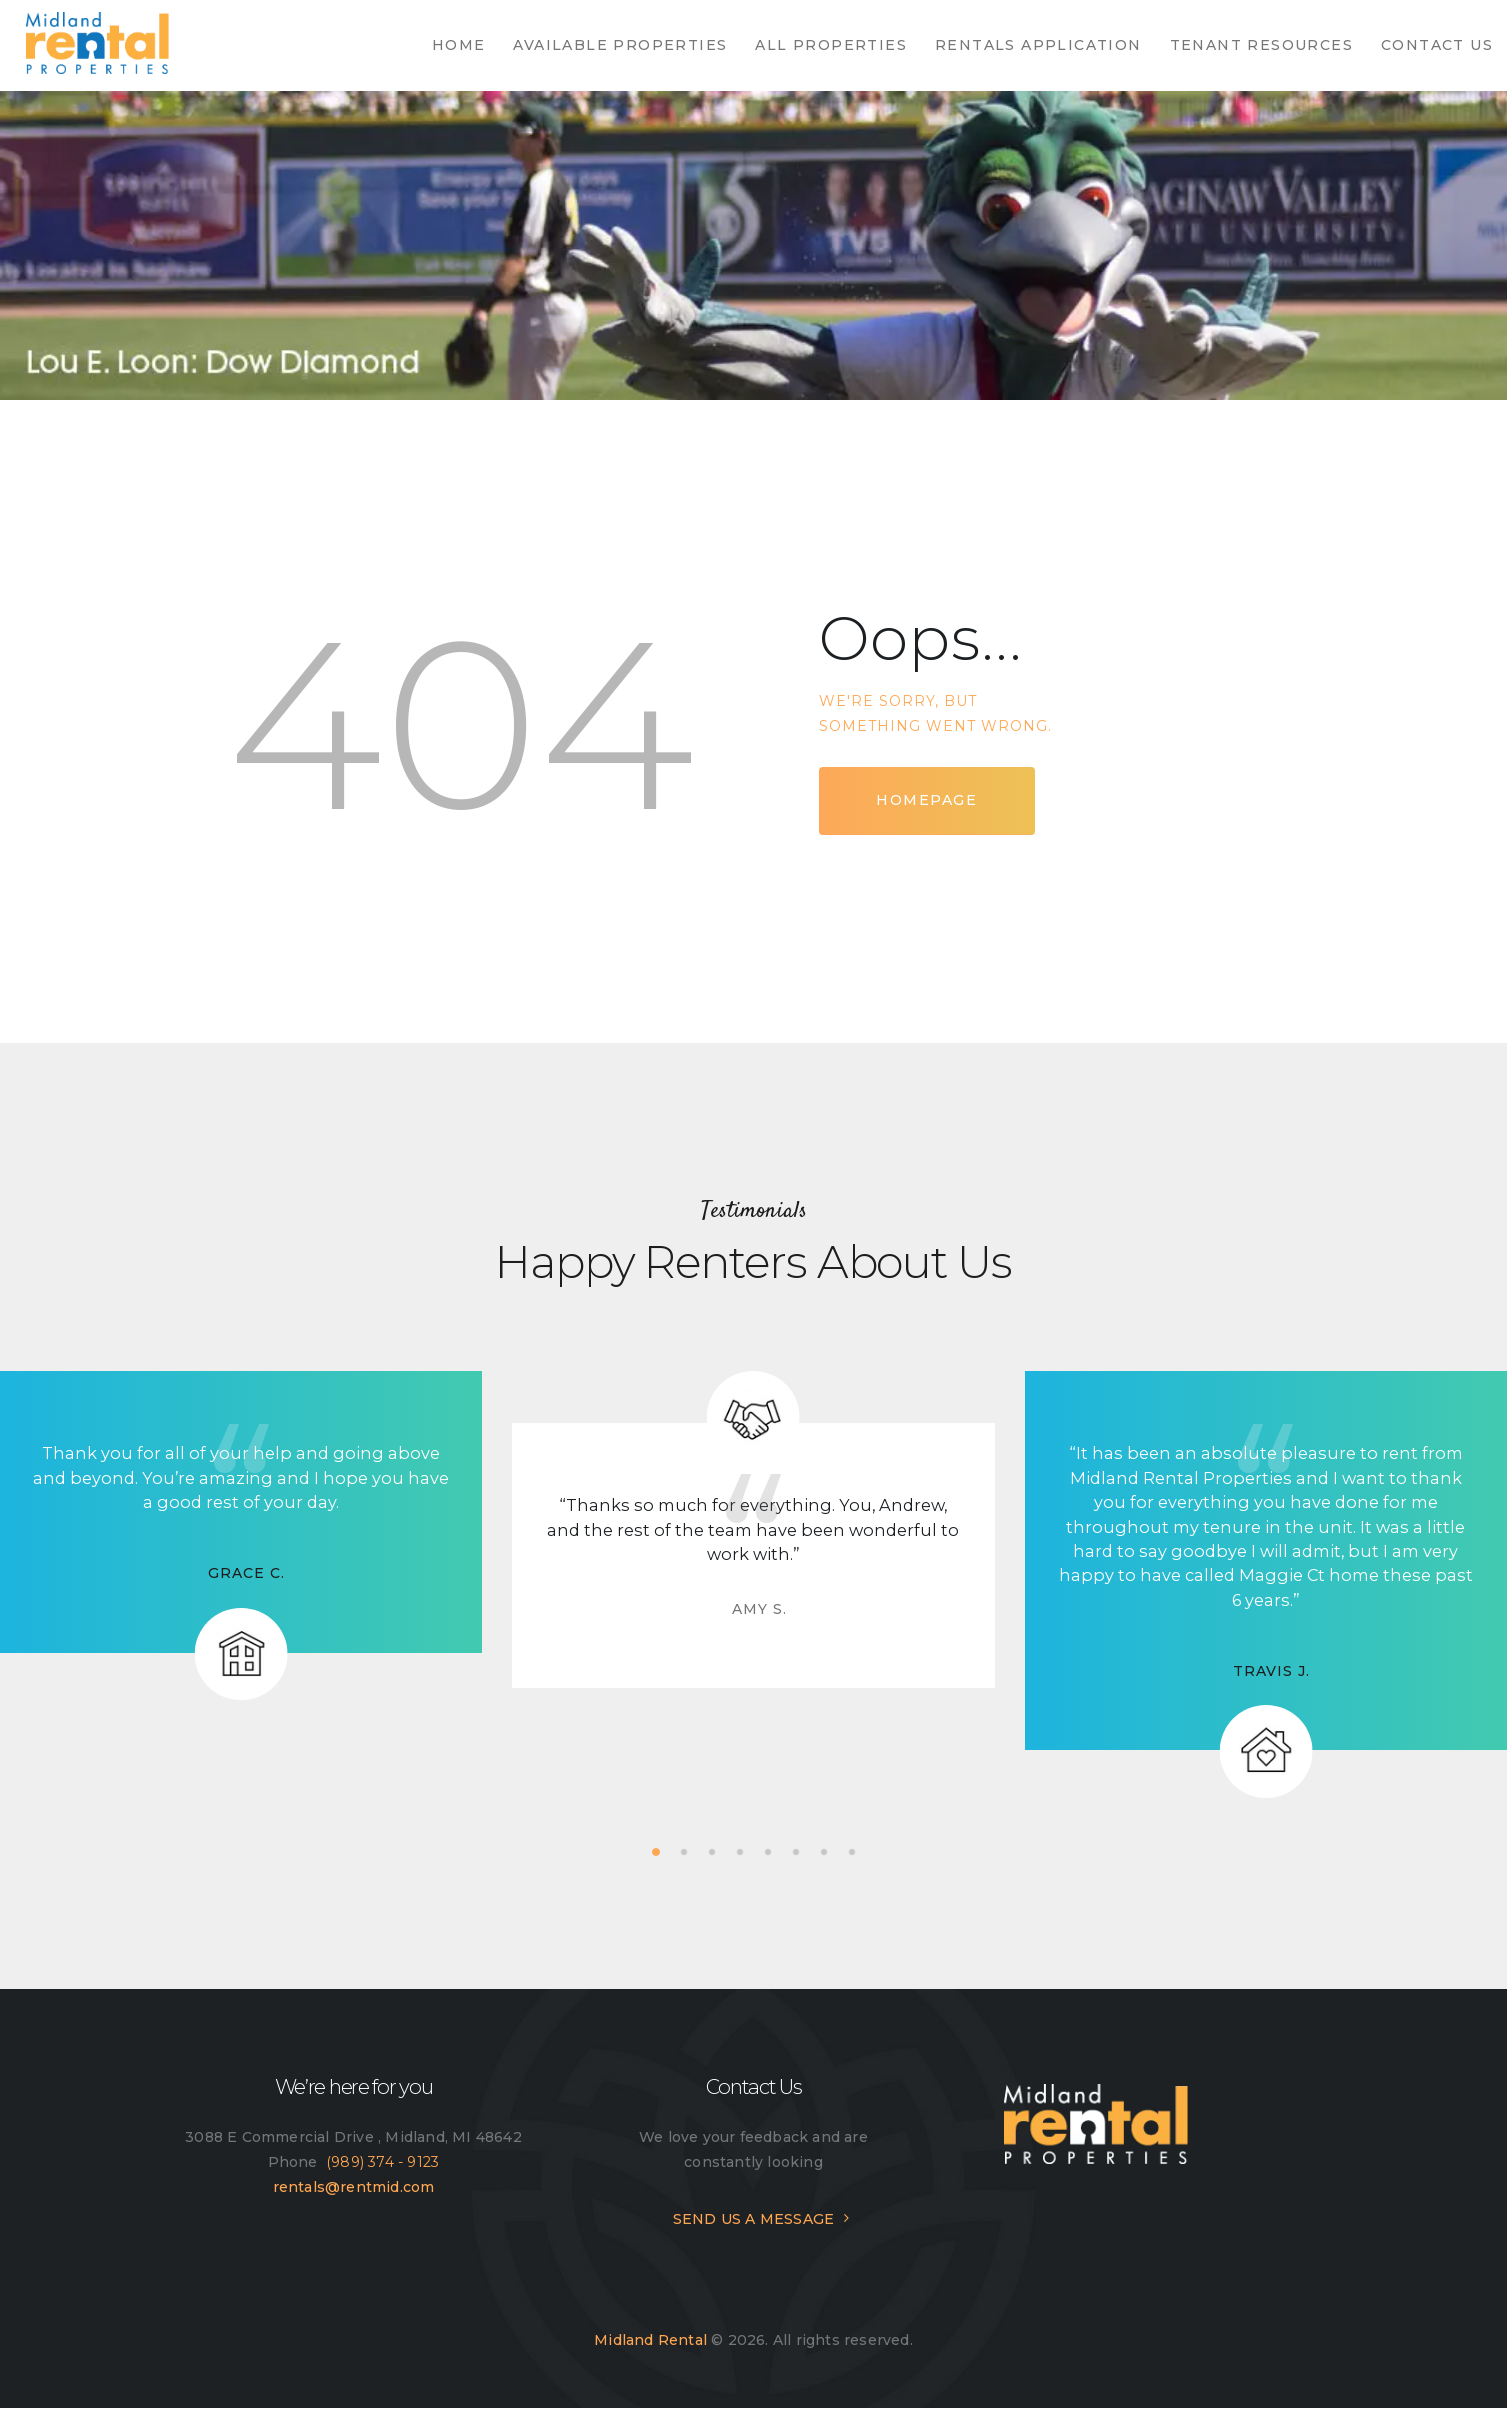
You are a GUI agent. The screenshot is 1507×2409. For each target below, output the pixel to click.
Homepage (926, 800)
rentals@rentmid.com (354, 2187)
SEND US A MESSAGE (753, 2219)
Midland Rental (650, 2340)
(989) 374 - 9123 (382, 2162)
